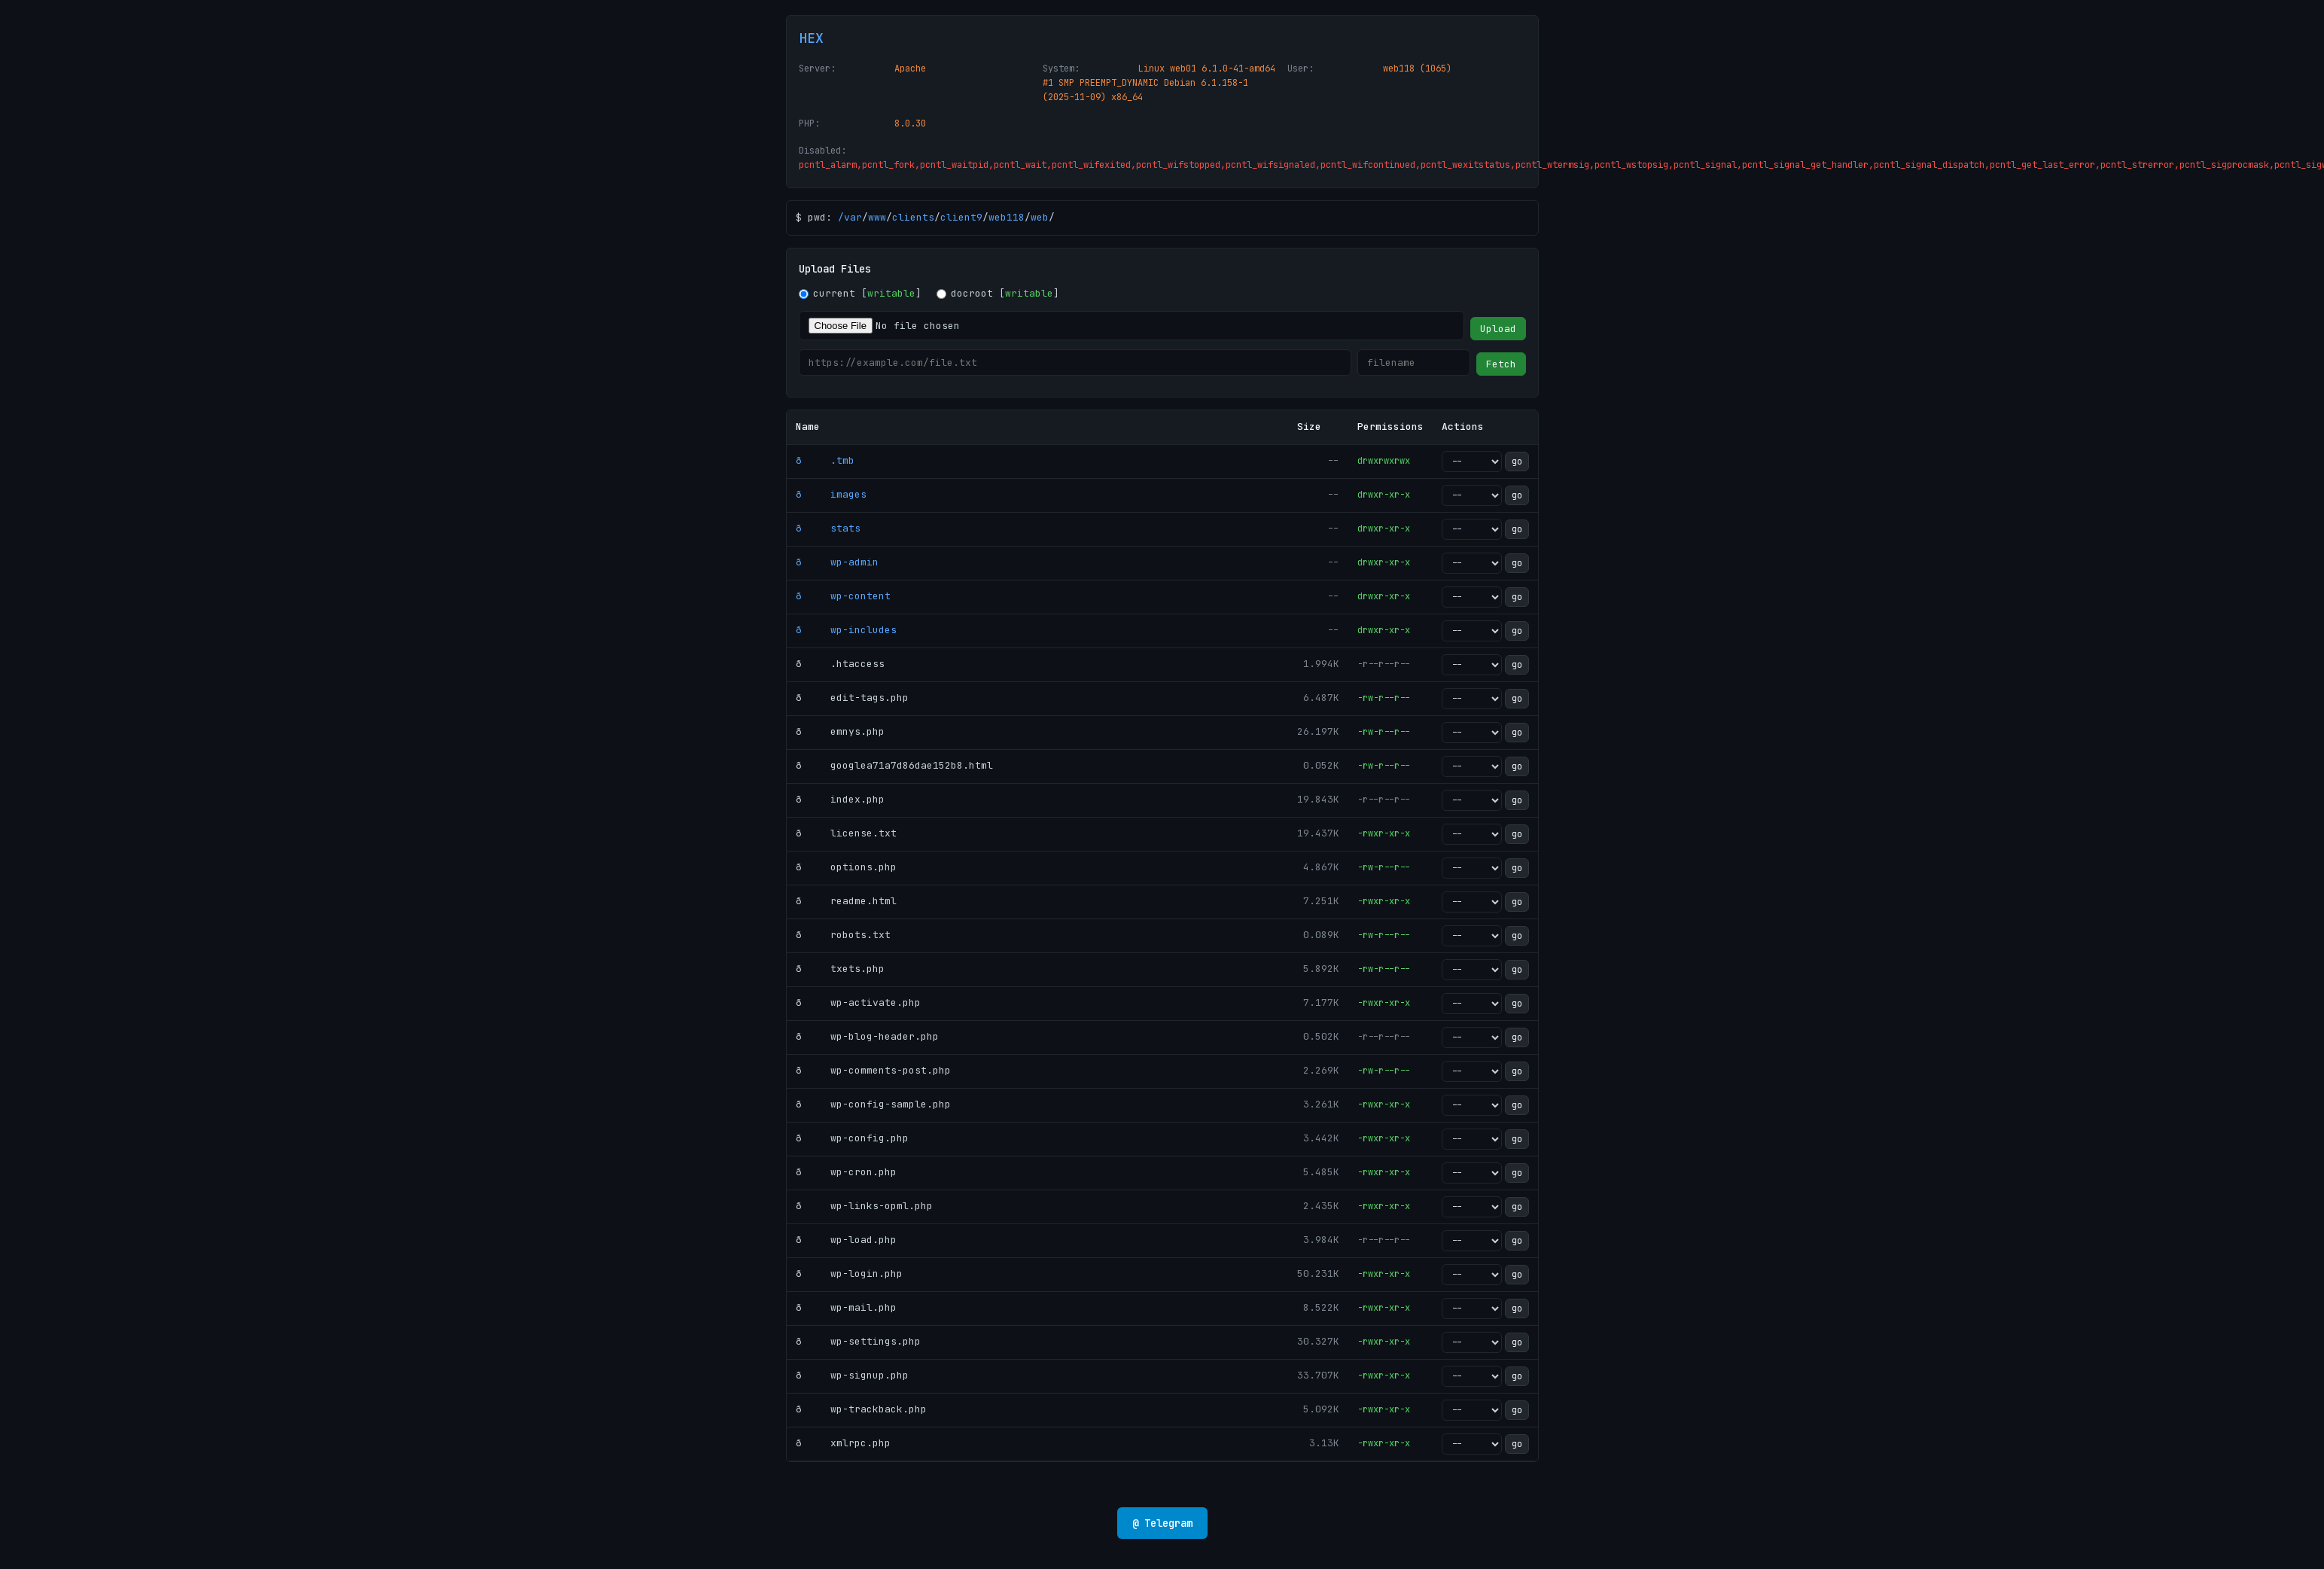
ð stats (828, 528)
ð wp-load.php (846, 1239)
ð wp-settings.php (858, 1341)
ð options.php (846, 867)
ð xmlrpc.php (843, 1442)
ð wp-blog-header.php (867, 1036)
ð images (831, 494)
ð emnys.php (840, 731)
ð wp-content (843, 596)
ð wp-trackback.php (861, 1409)
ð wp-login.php (849, 1273)
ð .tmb (825, 460)
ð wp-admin (837, 562)
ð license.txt (846, 833)
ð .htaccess (840, 663)
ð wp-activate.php (858, 1002)
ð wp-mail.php (846, 1307)
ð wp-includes (846, 629)
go (1517, 461)
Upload (1498, 328)
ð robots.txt (843, 934)
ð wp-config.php (852, 1138)
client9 (961, 217)
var (853, 217)
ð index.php (840, 799)
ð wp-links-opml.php (864, 1205)
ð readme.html (846, 900)
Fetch (1501, 364)
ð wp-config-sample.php (873, 1104)
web (1040, 217)
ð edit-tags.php (852, 697)
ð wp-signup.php (852, 1375)
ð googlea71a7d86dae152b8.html (894, 765)
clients (913, 217)
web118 (1006, 217)
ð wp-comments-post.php (873, 1070)
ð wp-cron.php (846, 1171)
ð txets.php (840, 968)
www (877, 217)
